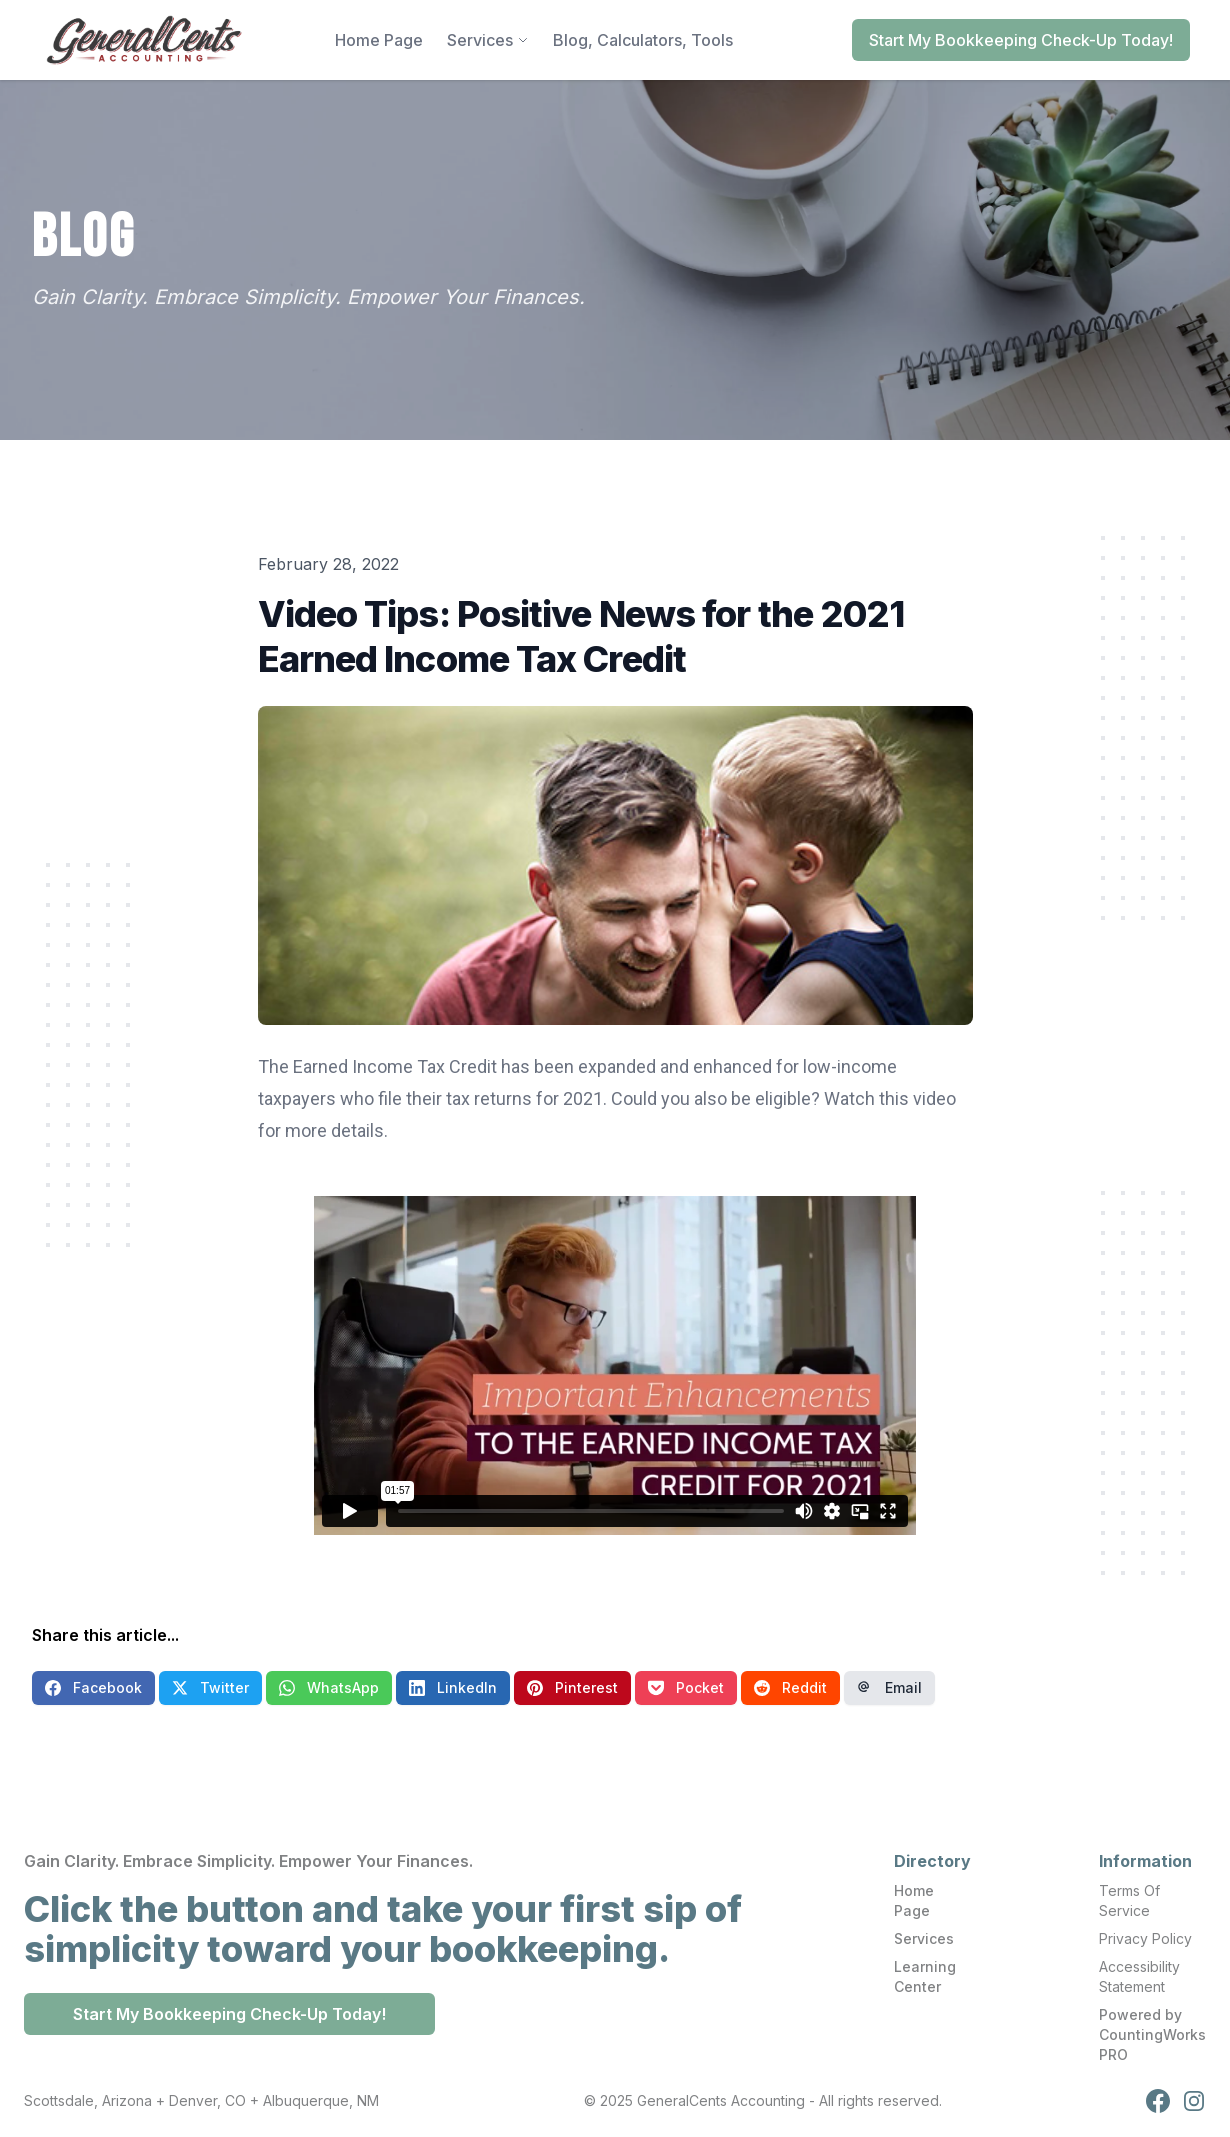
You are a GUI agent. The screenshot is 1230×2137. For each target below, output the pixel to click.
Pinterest (572, 1687)
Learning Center (925, 1976)
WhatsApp (329, 1687)
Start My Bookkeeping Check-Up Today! (1021, 40)
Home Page (914, 1900)
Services (924, 1938)
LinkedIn (453, 1687)
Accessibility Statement (1139, 1976)
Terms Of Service (1129, 1900)
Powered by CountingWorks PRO (1152, 2034)
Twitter (210, 1687)
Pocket (686, 1687)
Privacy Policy (1145, 1938)
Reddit (790, 1687)
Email (889, 1687)
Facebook (93, 1687)
